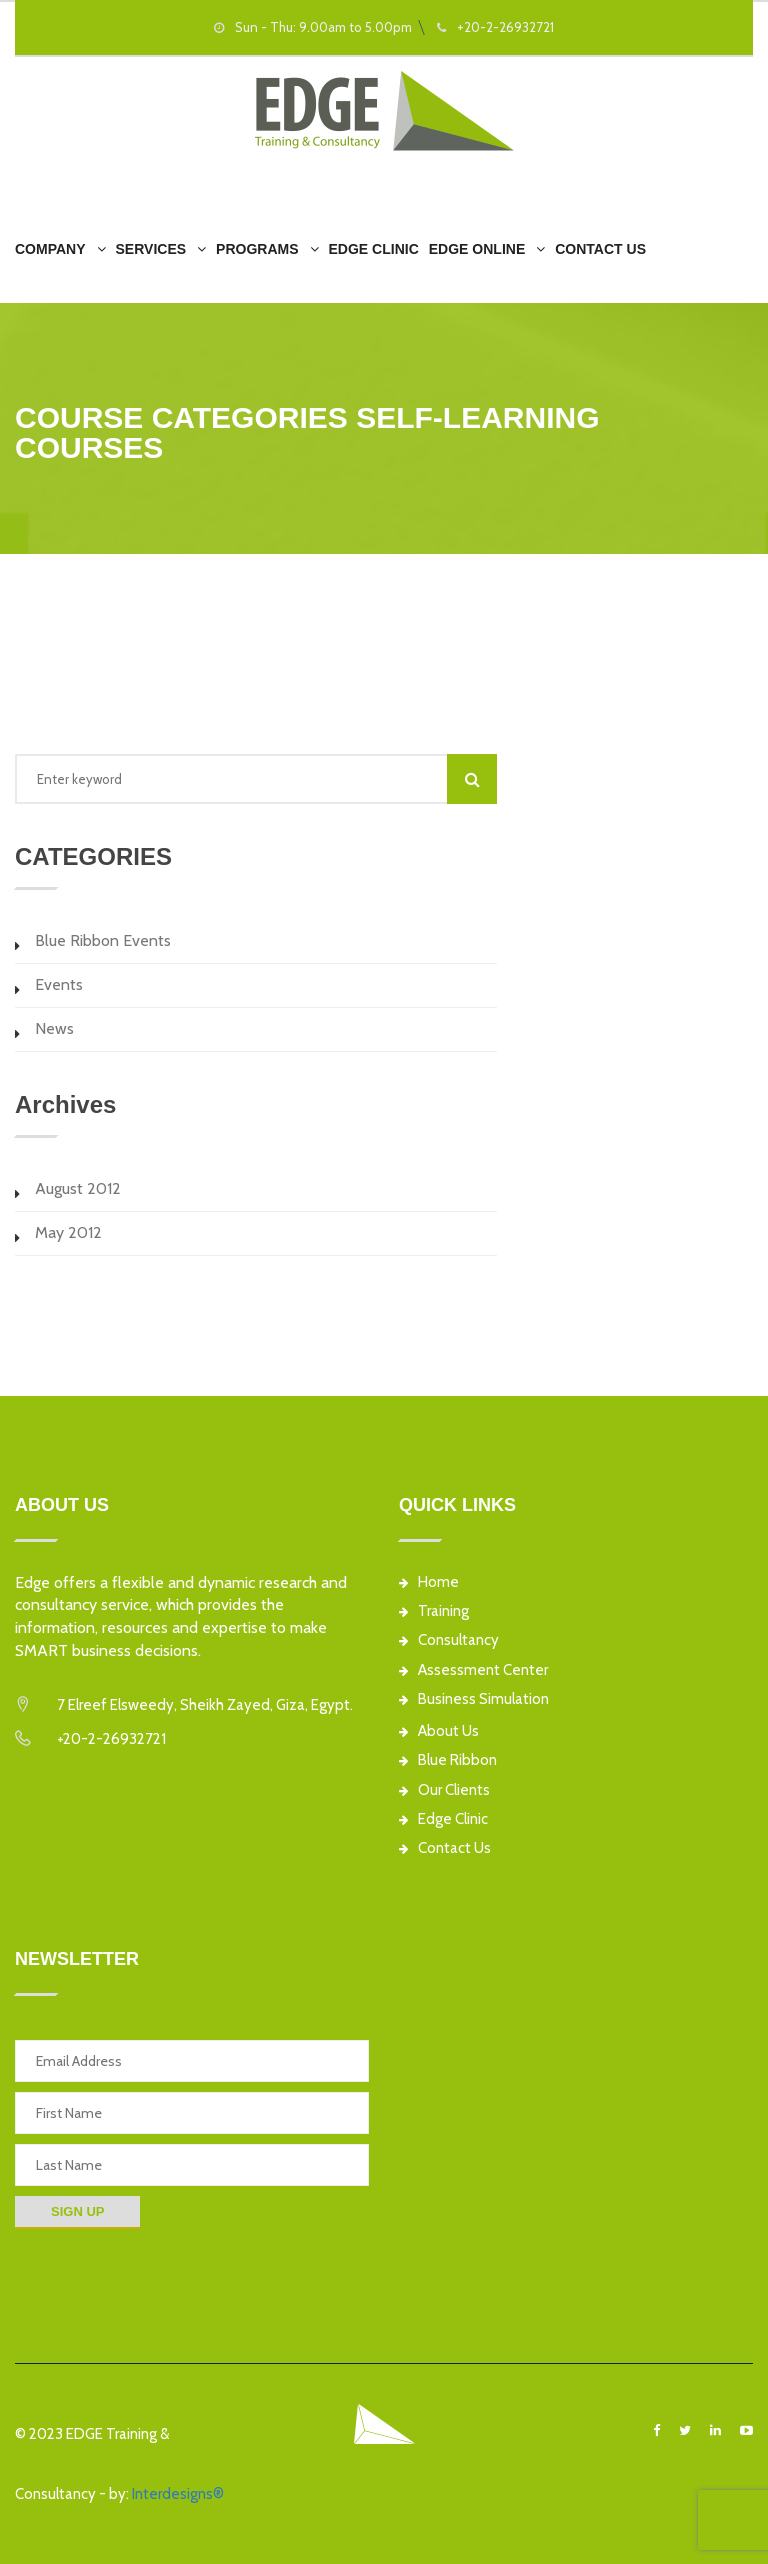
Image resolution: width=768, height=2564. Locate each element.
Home (429, 1582)
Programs (257, 249)
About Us (439, 1731)
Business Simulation (474, 1699)
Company (50, 249)
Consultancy (449, 1640)
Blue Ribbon (448, 1760)
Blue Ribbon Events (103, 940)
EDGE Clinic (374, 249)
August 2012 (78, 1188)
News (54, 1028)
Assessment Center (473, 1670)
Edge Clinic (443, 1819)
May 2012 (68, 1232)
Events (59, 984)
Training (434, 1611)
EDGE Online (477, 249)
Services (151, 249)
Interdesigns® (178, 2494)
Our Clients (444, 1790)
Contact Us (600, 249)
